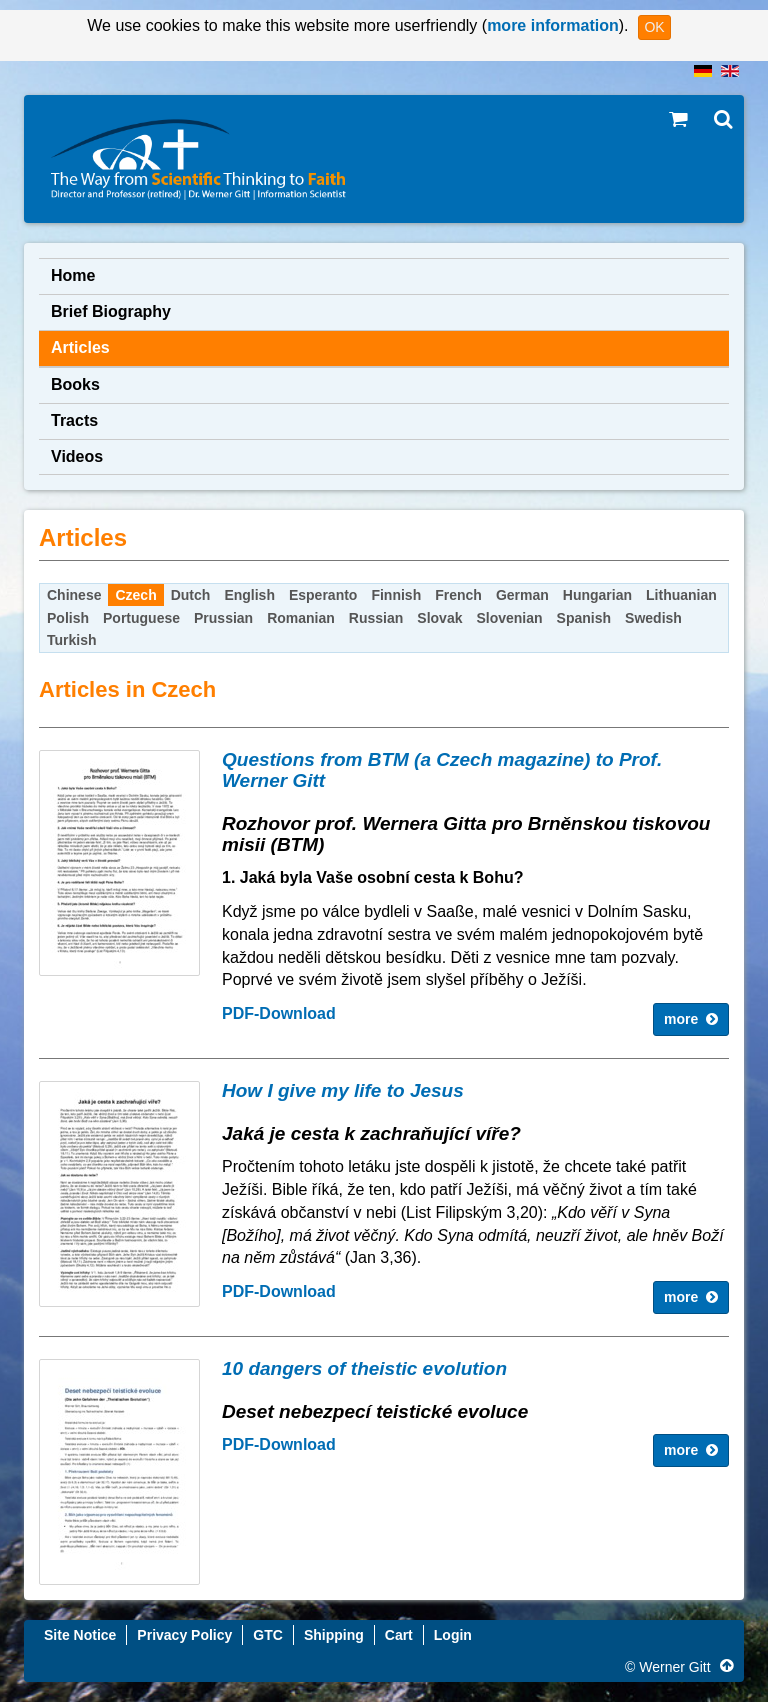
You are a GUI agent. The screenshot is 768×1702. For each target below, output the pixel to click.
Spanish (584, 618)
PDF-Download (279, 1013)
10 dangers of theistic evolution (364, 1368)
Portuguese (141, 618)
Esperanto (323, 595)
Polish (68, 618)
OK (654, 27)
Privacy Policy (184, 1635)
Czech (135, 595)
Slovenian (509, 618)
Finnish (396, 595)
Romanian (301, 618)
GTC (268, 1635)
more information (553, 25)
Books (75, 384)
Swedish (653, 618)
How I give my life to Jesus (343, 1090)
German (522, 595)
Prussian (223, 618)
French (458, 595)
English (249, 595)
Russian (376, 618)
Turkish (72, 640)
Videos (77, 456)
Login (453, 1635)
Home (73, 275)
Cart (399, 1635)
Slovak (439, 618)
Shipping (334, 1635)
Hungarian (597, 595)
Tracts (74, 420)
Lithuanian (681, 595)
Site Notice (80, 1635)
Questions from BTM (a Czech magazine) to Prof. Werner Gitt (442, 770)
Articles (80, 347)
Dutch (191, 595)
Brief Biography (111, 311)
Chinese (74, 595)
